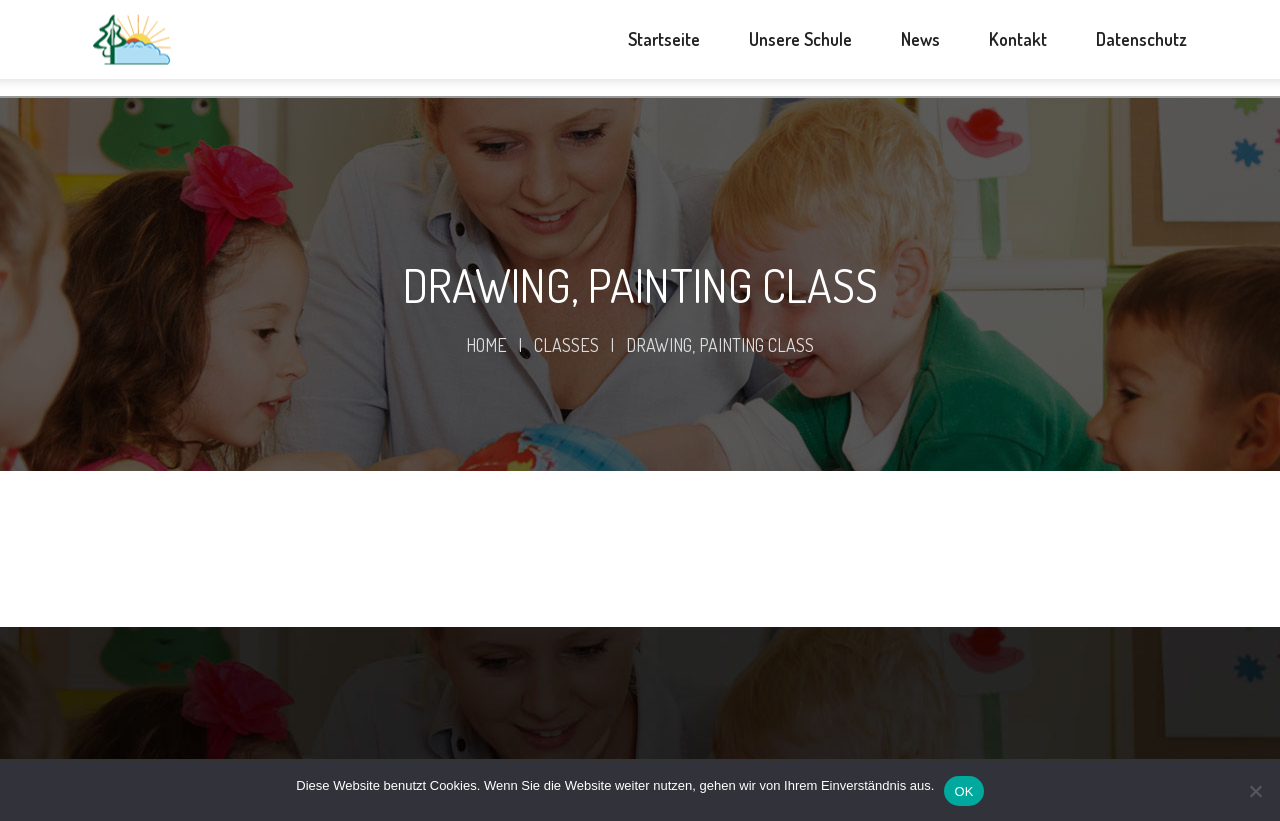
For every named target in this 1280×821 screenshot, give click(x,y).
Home (486, 345)
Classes (566, 345)
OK (963, 791)
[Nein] (1255, 791)
